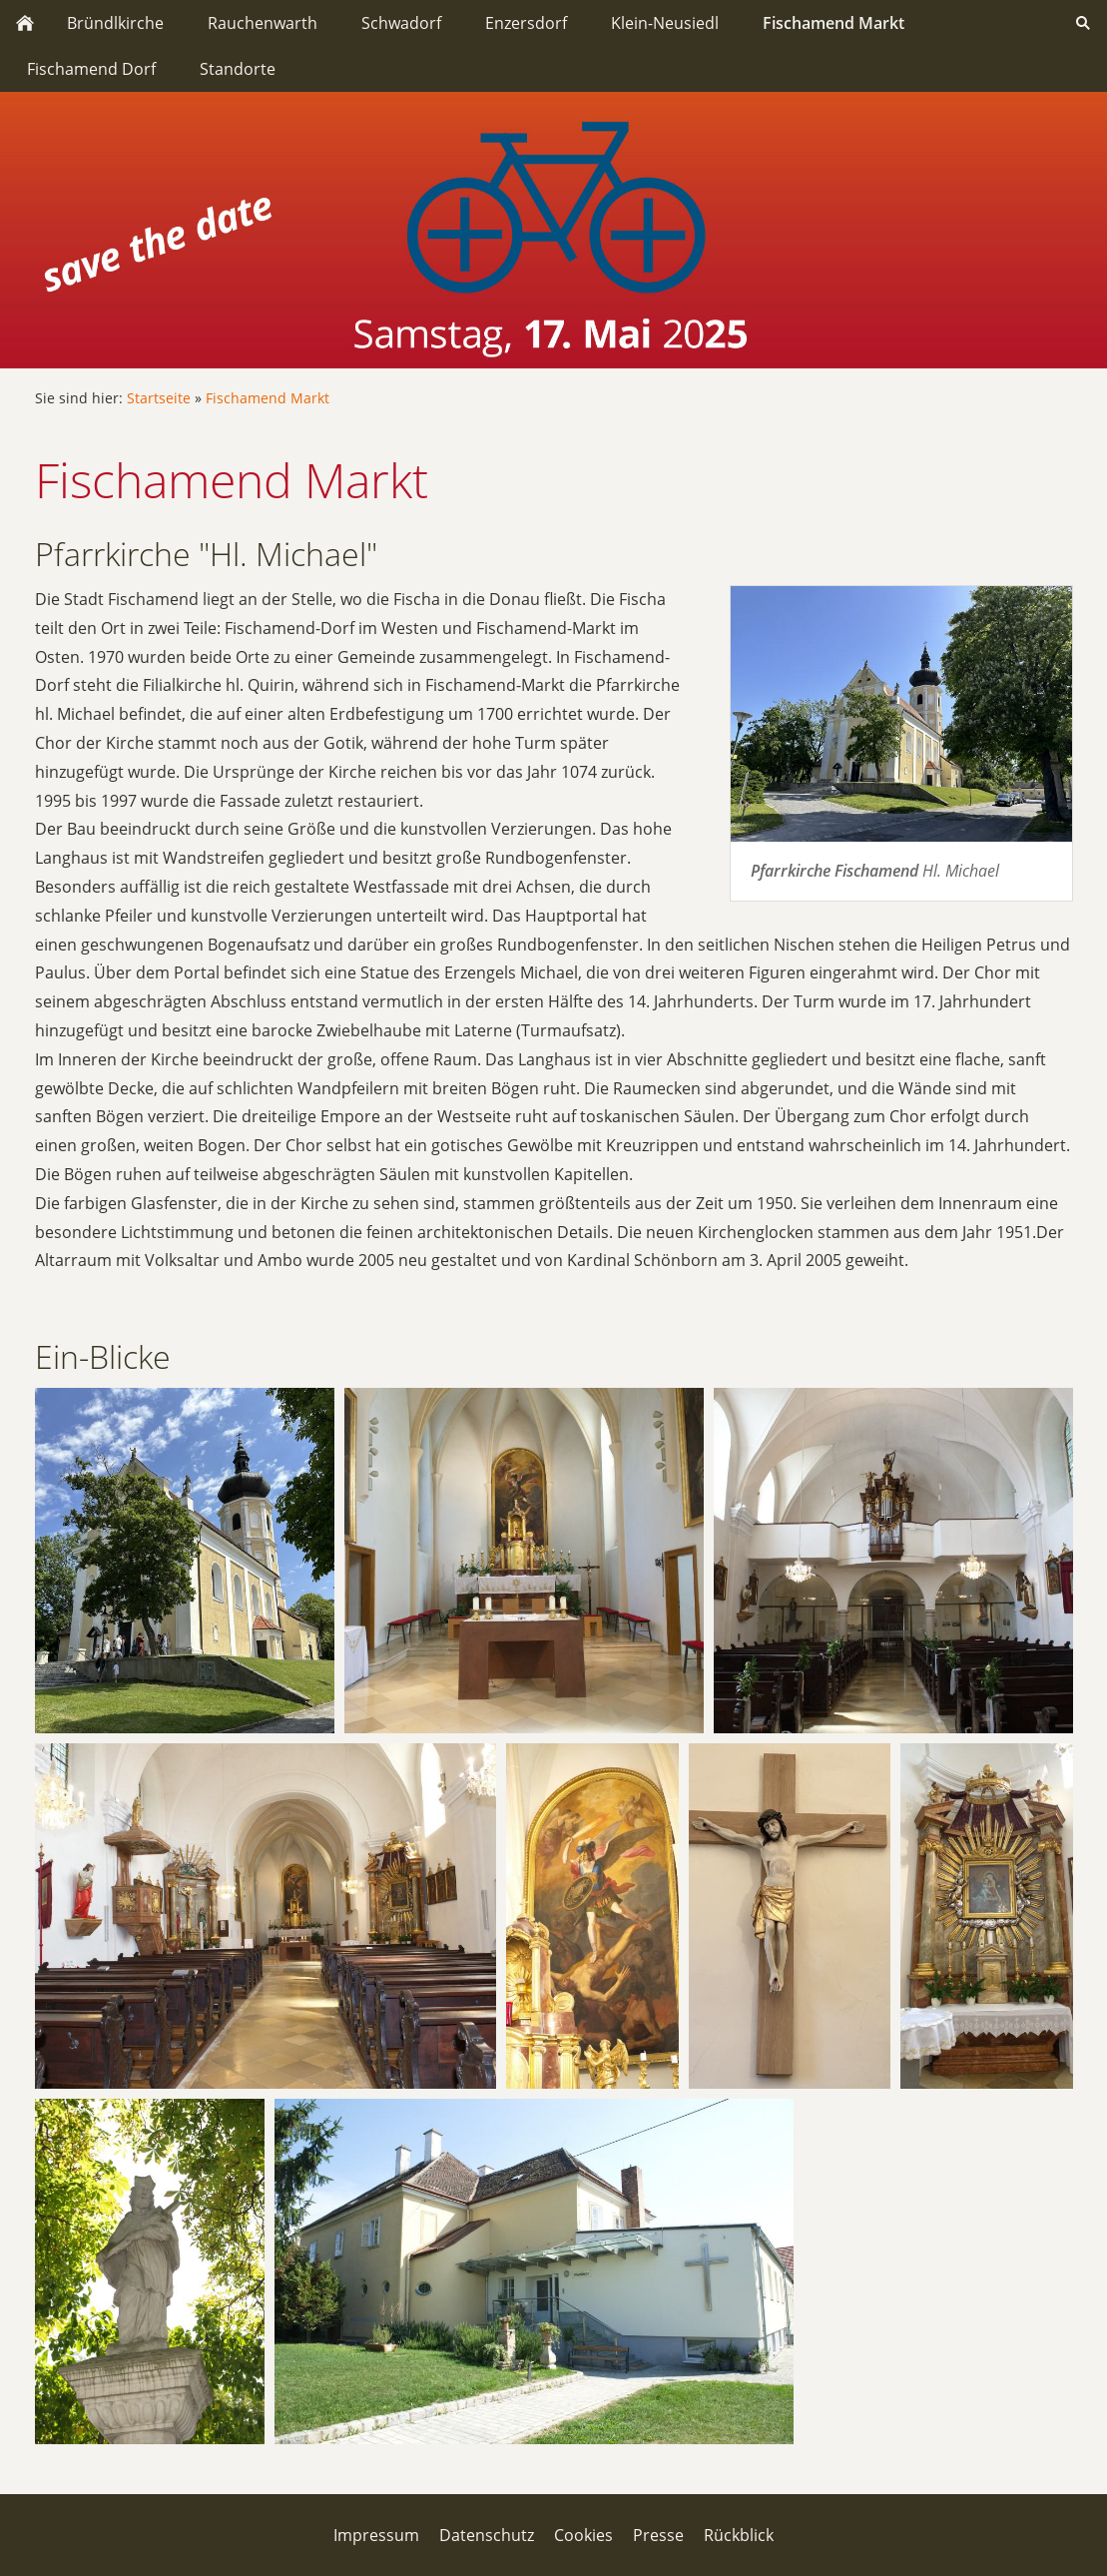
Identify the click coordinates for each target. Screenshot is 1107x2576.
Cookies (583, 2535)
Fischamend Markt (267, 397)
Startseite (159, 397)
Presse (658, 2535)
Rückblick (739, 2535)
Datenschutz (486, 2535)
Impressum (376, 2535)
